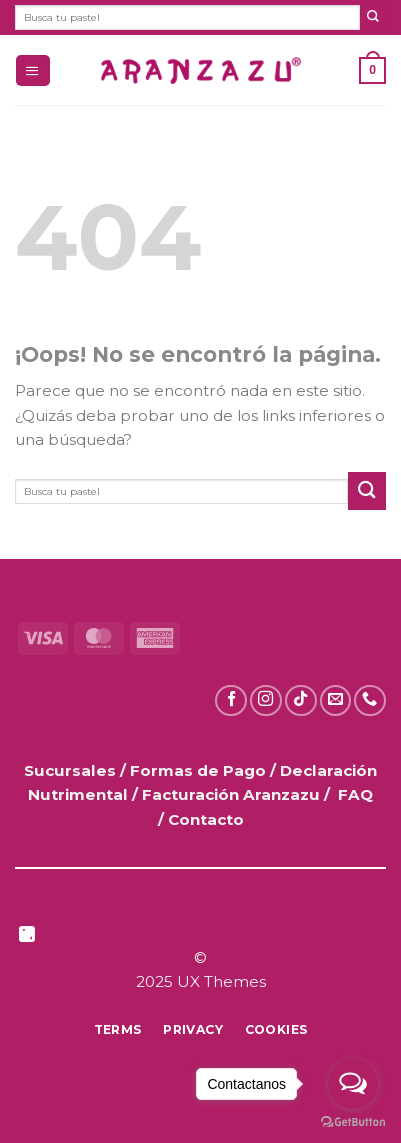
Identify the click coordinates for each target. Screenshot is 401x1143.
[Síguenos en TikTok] (301, 701)
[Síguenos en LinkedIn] (27, 936)
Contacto (206, 819)
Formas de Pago (198, 770)
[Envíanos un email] (336, 701)
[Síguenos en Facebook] (231, 701)
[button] (32, 70)
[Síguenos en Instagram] (266, 701)
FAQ (355, 794)
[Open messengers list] (353, 1084)
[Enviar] (373, 17)
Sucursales (72, 770)
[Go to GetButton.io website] (353, 1122)
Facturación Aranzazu (231, 794)
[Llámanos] (370, 701)
